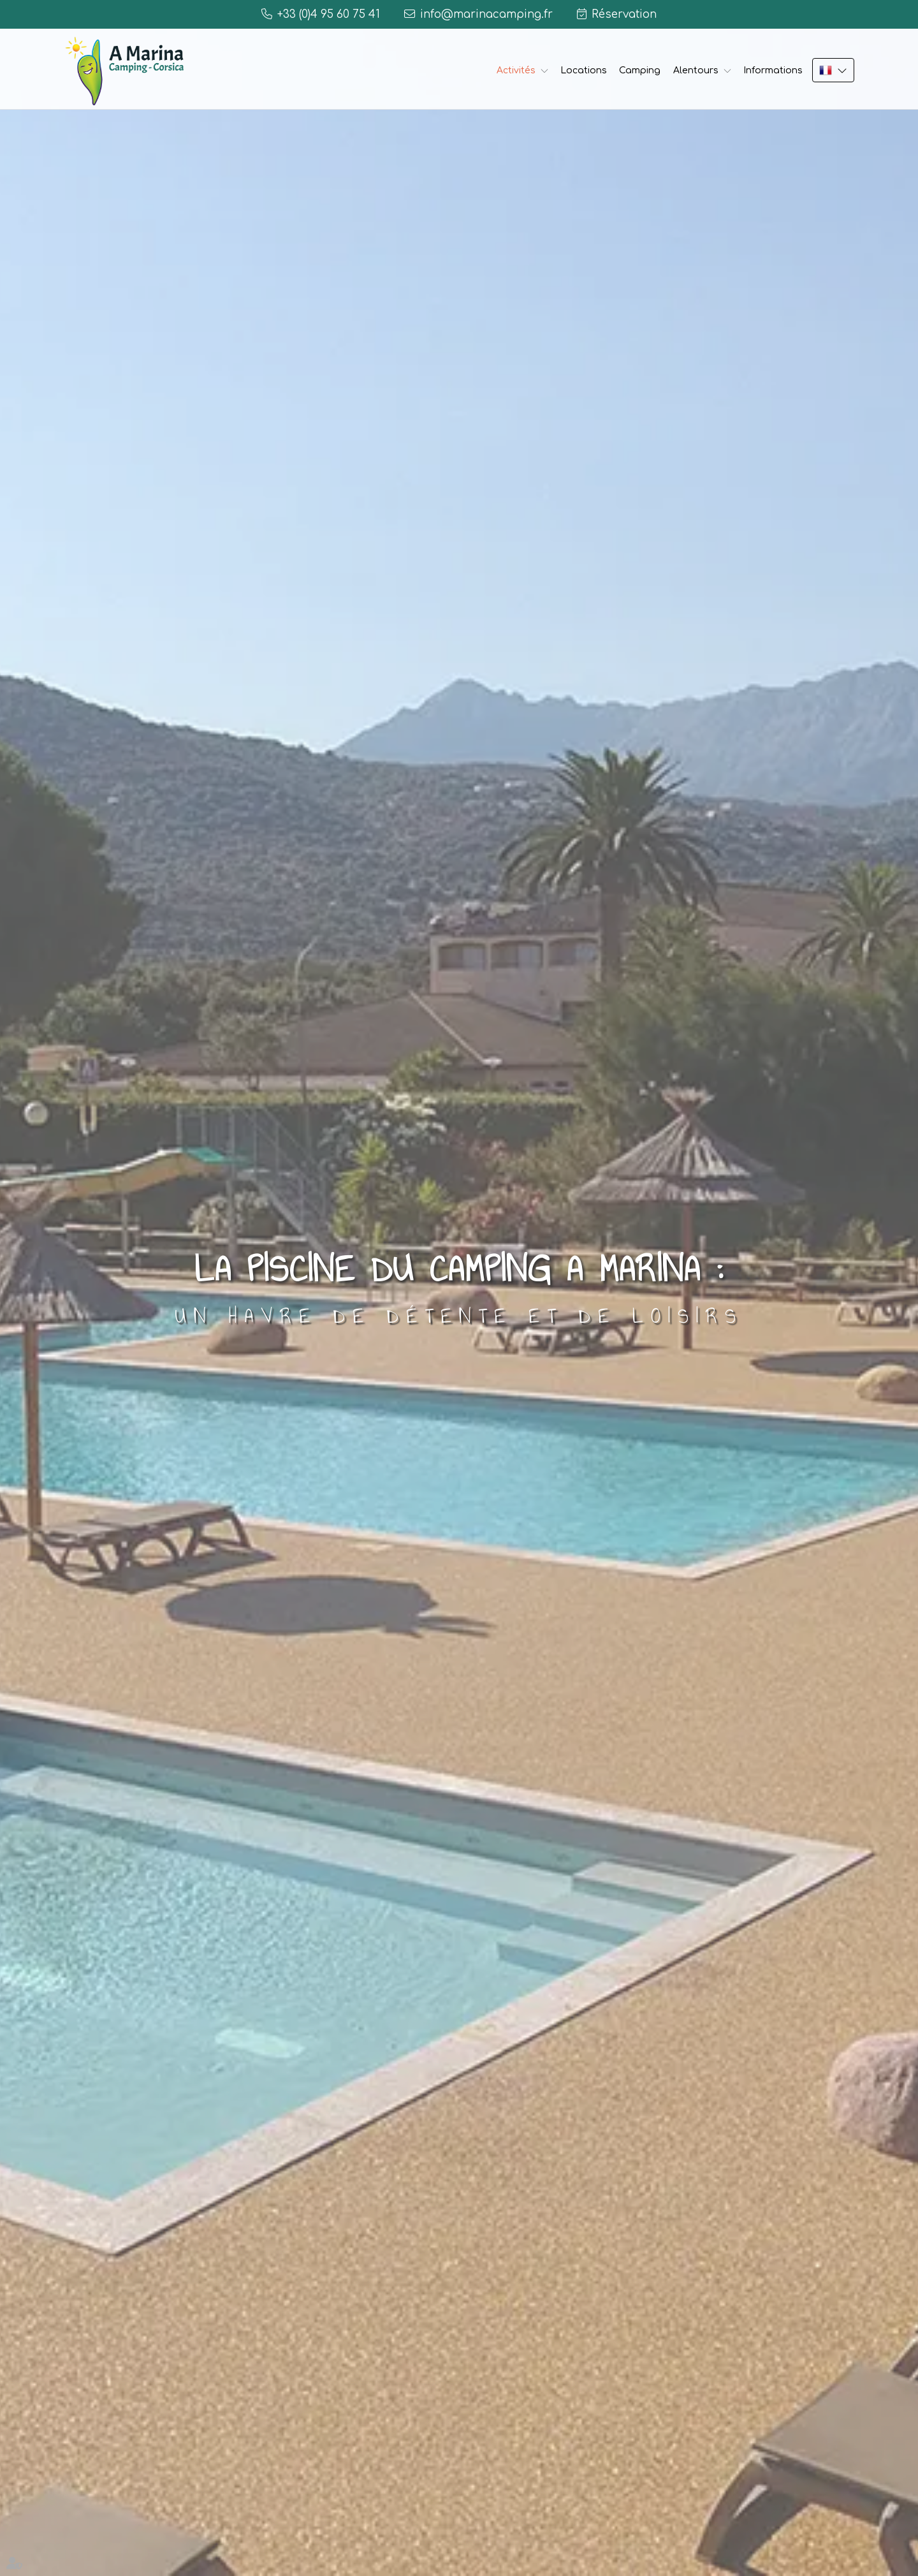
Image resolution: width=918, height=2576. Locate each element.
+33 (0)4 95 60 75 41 (328, 14)
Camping (639, 70)
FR (833, 70)
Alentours (695, 70)
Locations (583, 70)
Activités (516, 70)
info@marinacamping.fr (486, 14)
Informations (773, 70)
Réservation (624, 14)
